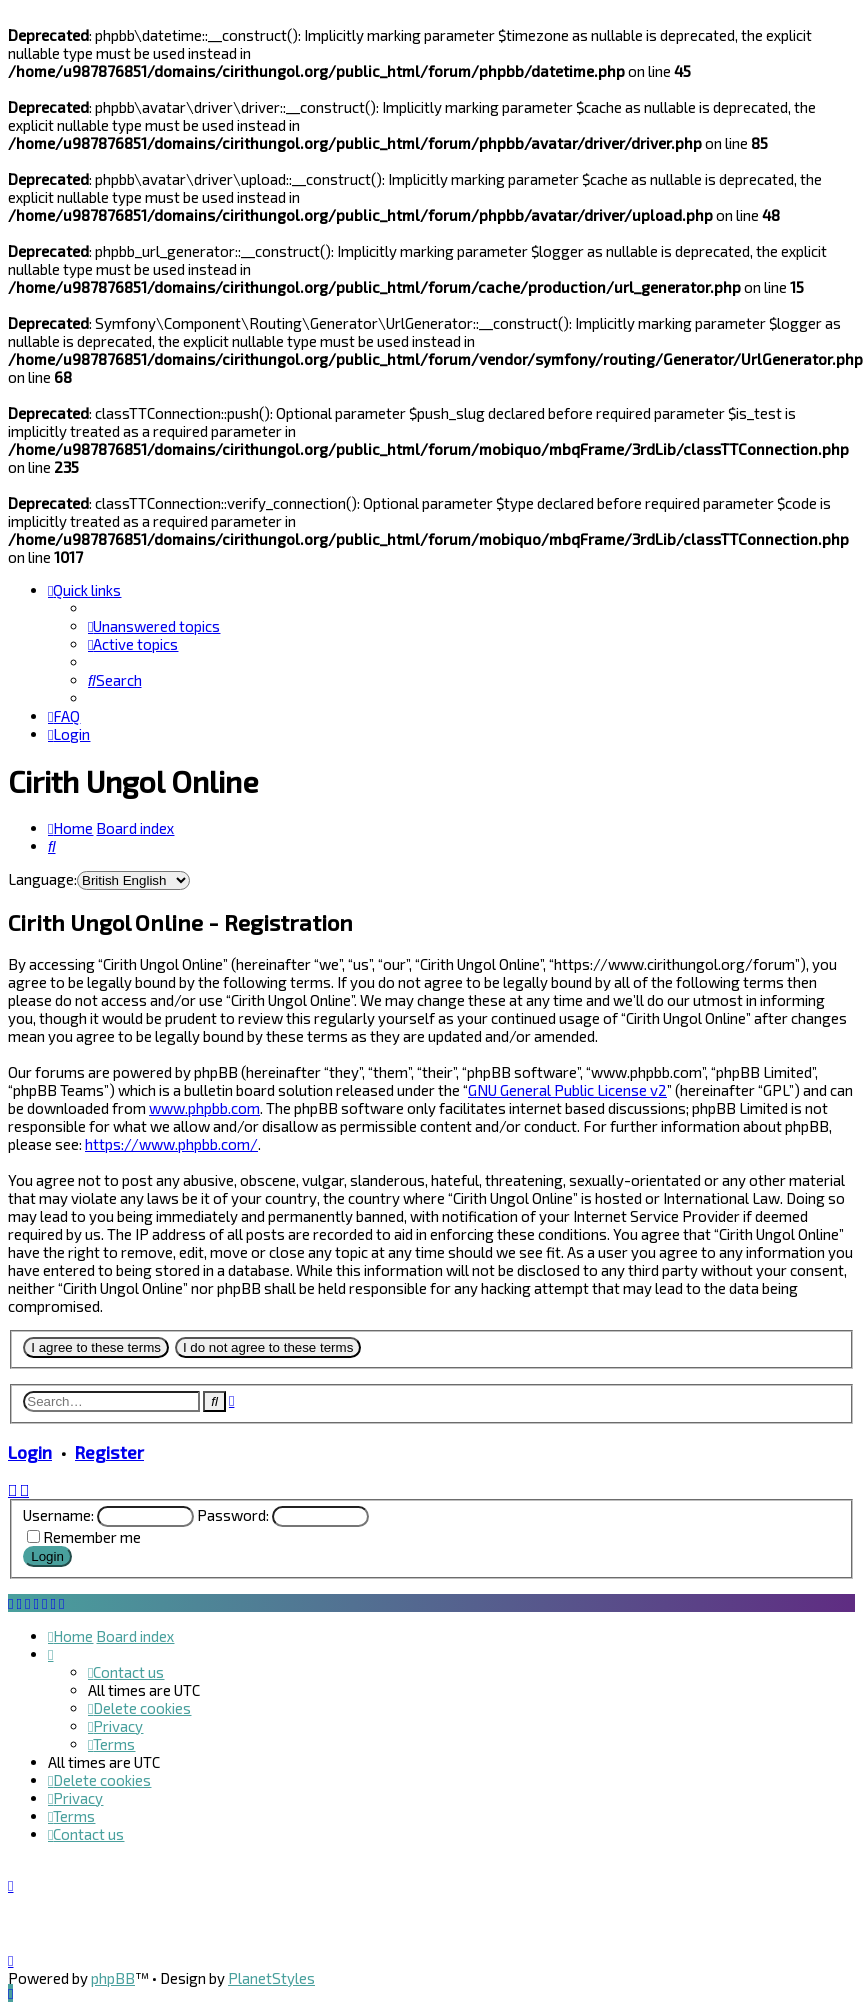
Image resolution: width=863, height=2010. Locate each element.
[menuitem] (154, 626)
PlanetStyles (271, 1978)
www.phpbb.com (204, 1108)
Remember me (92, 1537)
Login (30, 1452)
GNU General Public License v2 (567, 1090)
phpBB (113, 1978)
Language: (42, 879)
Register (109, 1452)
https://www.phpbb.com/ (171, 1144)
